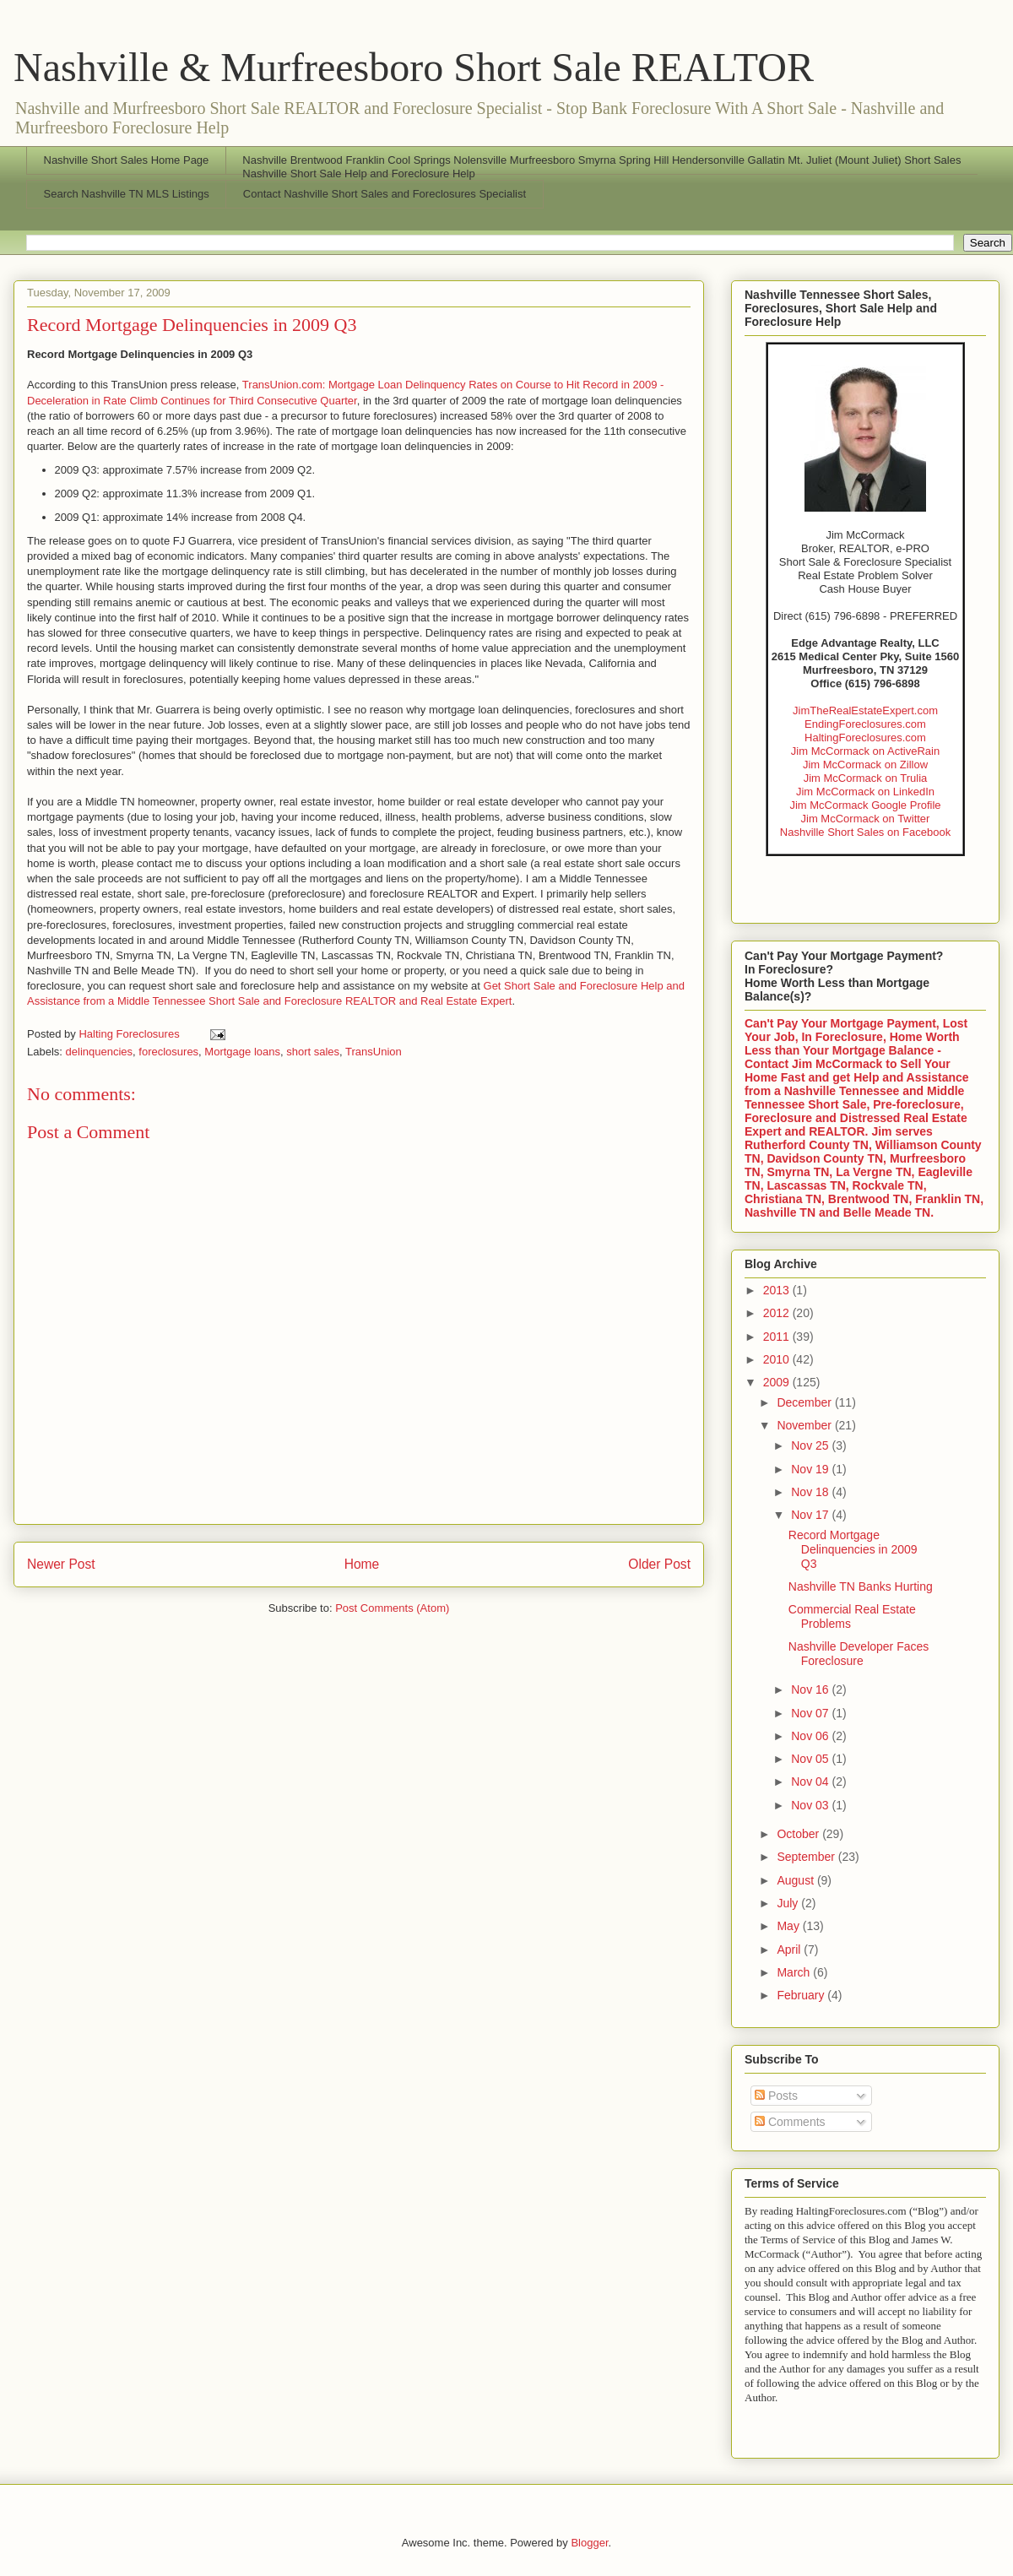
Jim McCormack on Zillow (865, 764)
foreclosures (168, 1051)
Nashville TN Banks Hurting (860, 1586)
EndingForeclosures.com (865, 724)
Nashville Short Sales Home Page (126, 160)
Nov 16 (811, 1689)
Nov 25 (811, 1445)
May (789, 1926)
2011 (778, 1336)
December (805, 1402)
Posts (776, 2095)
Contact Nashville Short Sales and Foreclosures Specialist (384, 193)
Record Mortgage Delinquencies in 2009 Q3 (853, 1549)
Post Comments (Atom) (392, 1608)
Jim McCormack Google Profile (864, 805)
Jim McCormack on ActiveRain (865, 751)
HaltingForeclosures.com (865, 737)
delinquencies (99, 1051)
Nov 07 (811, 1713)
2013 (778, 1290)
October (799, 1834)
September (807, 1856)
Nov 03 (811, 1805)
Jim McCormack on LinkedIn (865, 791)
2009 (778, 1382)
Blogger (589, 2542)
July (789, 1903)
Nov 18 (811, 1492)
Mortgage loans (242, 1051)
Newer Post (61, 1564)
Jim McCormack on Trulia (866, 778)
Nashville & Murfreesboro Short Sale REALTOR (414, 67)
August (796, 1880)
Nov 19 (811, 1469)
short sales (312, 1051)
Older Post (659, 1564)
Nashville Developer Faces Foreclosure (858, 1654)
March (795, 1972)
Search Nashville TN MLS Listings (126, 193)
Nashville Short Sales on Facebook (865, 832)
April (790, 1949)
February (802, 1995)
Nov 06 (811, 1736)
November (805, 1425)
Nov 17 (811, 1514)
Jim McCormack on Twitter (865, 818)
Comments (790, 2122)
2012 (778, 1313)
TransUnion (373, 1051)
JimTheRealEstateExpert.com (865, 710)
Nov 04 (811, 1781)
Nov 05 (811, 1758)
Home (362, 1564)
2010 (778, 1359)
